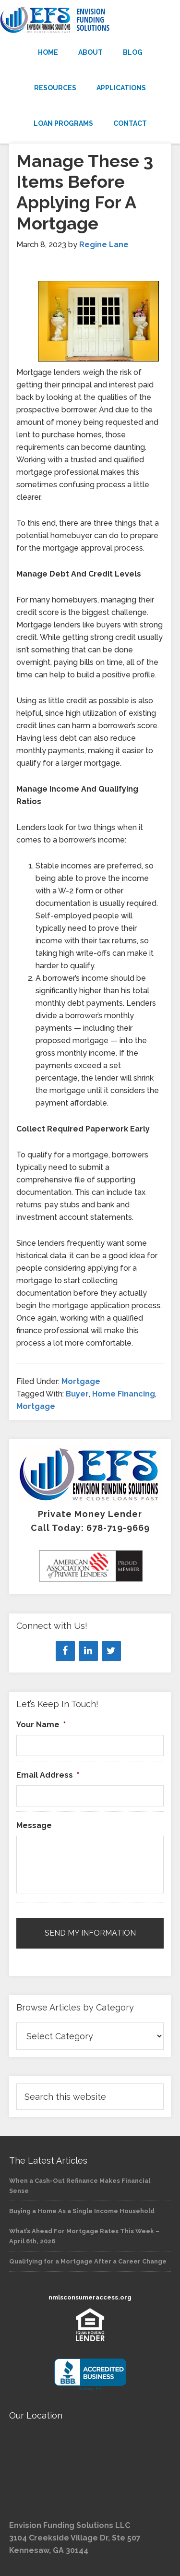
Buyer (77, 1393)
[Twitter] (111, 1651)
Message (34, 1825)
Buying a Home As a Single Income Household (82, 2211)
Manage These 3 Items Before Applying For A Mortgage (84, 192)
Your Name (41, 1724)
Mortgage (80, 1381)
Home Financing (123, 1393)
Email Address (47, 1775)
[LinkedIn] (88, 1651)
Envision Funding (90, 20)
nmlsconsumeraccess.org (90, 2297)
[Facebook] (65, 1651)
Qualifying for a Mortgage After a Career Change (88, 2261)
